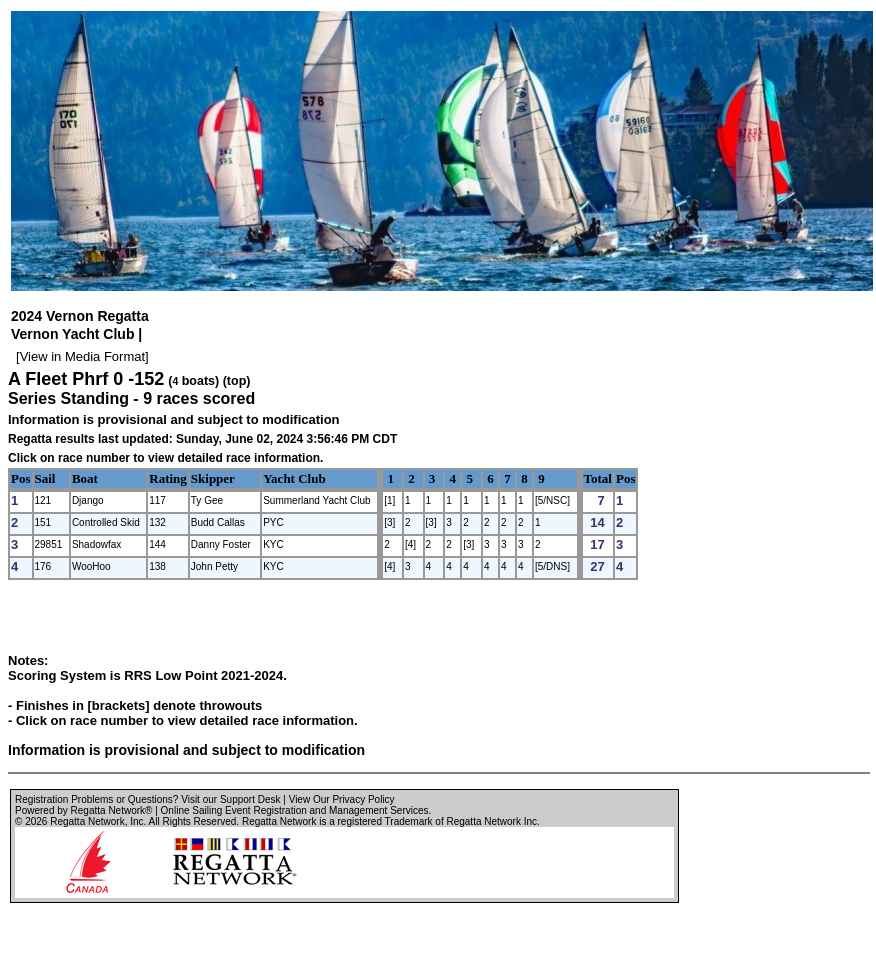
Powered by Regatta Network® (83, 810)
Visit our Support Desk (230, 799)
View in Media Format (82, 356)
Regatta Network (87, 821)
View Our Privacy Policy (342, 799)
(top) (237, 381)
